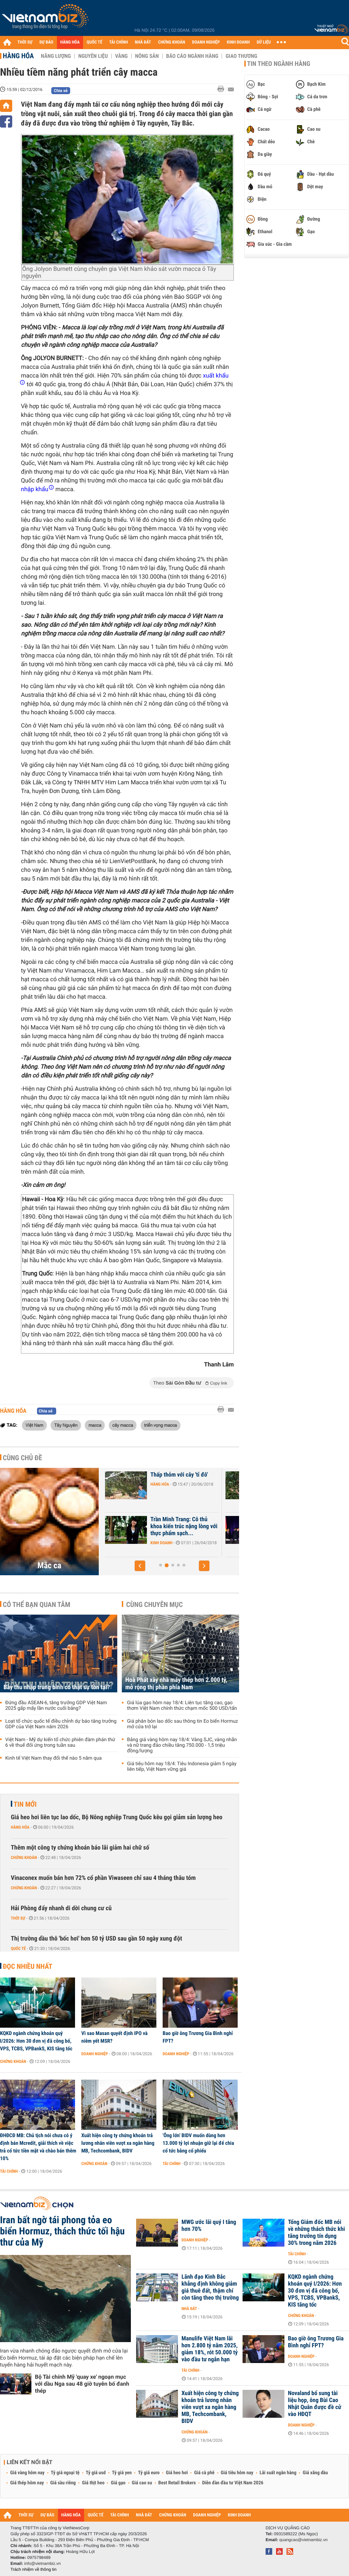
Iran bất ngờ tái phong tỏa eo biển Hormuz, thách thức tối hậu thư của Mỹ (62, 2231)
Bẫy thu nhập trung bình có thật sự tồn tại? (56, 1687)
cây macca (122, 1425)
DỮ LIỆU (264, 42)
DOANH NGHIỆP (206, 42)
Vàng (121, 56)
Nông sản (147, 56)
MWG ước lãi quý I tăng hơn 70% (208, 2226)
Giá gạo (118, 2482)
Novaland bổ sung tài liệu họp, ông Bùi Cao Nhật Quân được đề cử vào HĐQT (314, 2404)
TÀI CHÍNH (118, 42)
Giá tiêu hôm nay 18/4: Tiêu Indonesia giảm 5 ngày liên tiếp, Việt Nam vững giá (182, 1766)
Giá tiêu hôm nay (237, 2472)
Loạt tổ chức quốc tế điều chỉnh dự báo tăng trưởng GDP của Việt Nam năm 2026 (61, 1724)
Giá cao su (142, 2482)
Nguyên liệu (93, 56)
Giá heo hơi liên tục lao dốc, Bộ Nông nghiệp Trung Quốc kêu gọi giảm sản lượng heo (116, 1817)
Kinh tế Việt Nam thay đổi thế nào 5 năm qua (53, 1758)
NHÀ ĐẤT (143, 42)
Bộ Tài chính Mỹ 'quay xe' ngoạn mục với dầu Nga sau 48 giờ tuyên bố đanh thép (82, 2383)
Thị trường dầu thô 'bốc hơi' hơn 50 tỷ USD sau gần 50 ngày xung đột (96, 1938)
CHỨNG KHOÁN (171, 42)
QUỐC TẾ (94, 42)
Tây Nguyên (65, 1425)
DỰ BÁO (46, 42)
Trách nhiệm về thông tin (33, 2569)
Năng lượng (56, 56)
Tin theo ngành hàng (278, 64)
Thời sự (18, 1918)
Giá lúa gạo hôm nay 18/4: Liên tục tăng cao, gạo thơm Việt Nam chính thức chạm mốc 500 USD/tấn (182, 1705)
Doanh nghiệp (152, 1542)
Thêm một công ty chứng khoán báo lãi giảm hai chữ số (80, 1847)
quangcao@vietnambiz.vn (303, 2539)
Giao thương (241, 56)
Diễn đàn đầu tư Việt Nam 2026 (232, 2482)
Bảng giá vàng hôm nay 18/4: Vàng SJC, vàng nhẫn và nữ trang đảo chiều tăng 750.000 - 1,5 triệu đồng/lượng (182, 1745)
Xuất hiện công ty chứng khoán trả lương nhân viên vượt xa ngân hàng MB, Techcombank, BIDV (117, 2143)
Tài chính (9, 2171)
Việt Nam (34, 1425)
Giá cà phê (204, 2472)
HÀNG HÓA (70, 42)
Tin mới (25, 1804)
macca (94, 1425)
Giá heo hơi (177, 2472)
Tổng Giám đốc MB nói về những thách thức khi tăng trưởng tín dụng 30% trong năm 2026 (316, 2233)
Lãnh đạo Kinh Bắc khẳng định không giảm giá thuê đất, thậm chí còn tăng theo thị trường (210, 2287)
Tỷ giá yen (122, 2472)
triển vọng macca (160, 1425)
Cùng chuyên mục (154, 1604)
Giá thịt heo (93, 2482)
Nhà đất (189, 2308)
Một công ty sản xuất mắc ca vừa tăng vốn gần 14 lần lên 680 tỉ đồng (173, 1526)
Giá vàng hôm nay (27, 2472)
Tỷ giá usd (96, 2472)
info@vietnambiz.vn (42, 2563)
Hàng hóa (18, 56)
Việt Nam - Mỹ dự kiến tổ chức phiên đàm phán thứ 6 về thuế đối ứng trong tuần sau (60, 1742)
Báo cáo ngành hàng (192, 56)
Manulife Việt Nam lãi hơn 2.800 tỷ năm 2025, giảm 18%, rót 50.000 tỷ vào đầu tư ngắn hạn (209, 2349)
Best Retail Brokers (177, 2482)
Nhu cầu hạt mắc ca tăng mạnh (168, 1478)
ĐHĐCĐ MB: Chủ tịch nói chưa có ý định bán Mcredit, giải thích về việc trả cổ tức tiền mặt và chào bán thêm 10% (38, 2147)
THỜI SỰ (24, 42)
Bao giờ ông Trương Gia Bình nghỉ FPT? (198, 2037)
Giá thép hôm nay (27, 2482)
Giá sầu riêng (63, 2482)
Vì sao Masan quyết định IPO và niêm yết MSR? (114, 2037)
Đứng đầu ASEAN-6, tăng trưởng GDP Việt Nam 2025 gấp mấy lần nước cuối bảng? (56, 1705)
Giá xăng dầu (315, 2472)
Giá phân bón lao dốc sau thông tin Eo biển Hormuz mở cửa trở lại (182, 1724)
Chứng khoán (24, 1857)
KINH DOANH (238, 42)
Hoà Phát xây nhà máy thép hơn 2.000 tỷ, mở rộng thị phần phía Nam (176, 1683)
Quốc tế (18, 1948)
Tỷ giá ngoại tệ (65, 2472)
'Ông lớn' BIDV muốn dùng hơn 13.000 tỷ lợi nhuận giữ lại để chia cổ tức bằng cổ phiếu (198, 2143)
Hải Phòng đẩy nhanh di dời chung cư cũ (61, 1908)
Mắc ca (49, 1565)
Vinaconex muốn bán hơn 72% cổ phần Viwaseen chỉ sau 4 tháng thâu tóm (103, 1878)
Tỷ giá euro (148, 2472)
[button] (140, 1565)
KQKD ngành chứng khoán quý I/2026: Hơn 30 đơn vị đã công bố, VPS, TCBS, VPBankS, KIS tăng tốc (36, 2041)
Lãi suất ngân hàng (278, 2472)
